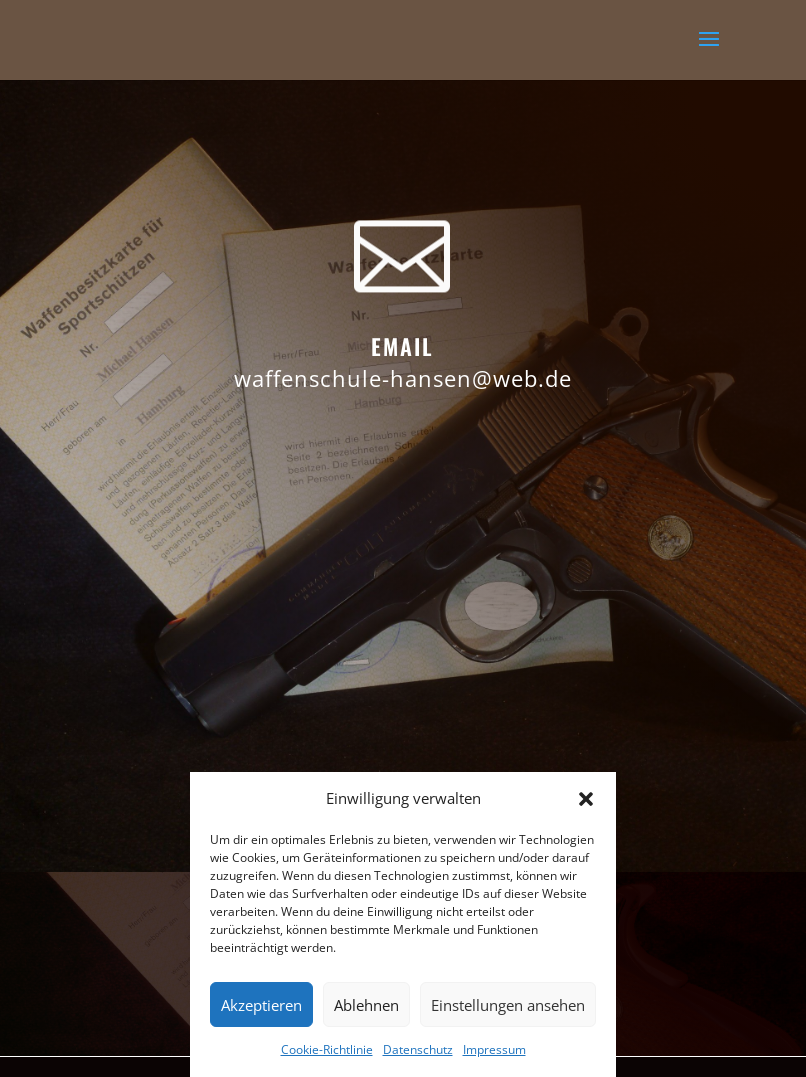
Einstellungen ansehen (508, 1005)
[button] (586, 799)
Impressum (494, 1049)
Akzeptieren (261, 1005)
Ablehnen (366, 1005)
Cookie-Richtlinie (327, 1049)
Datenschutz (418, 1049)
